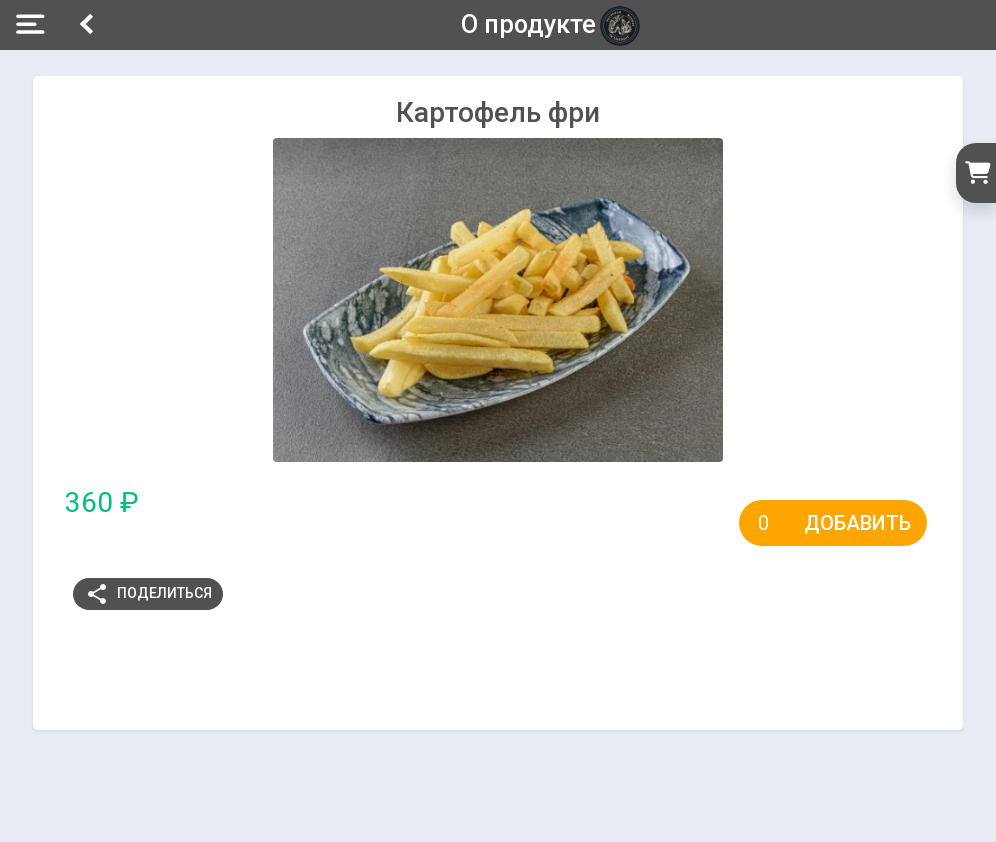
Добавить (857, 523)
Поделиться (148, 594)
